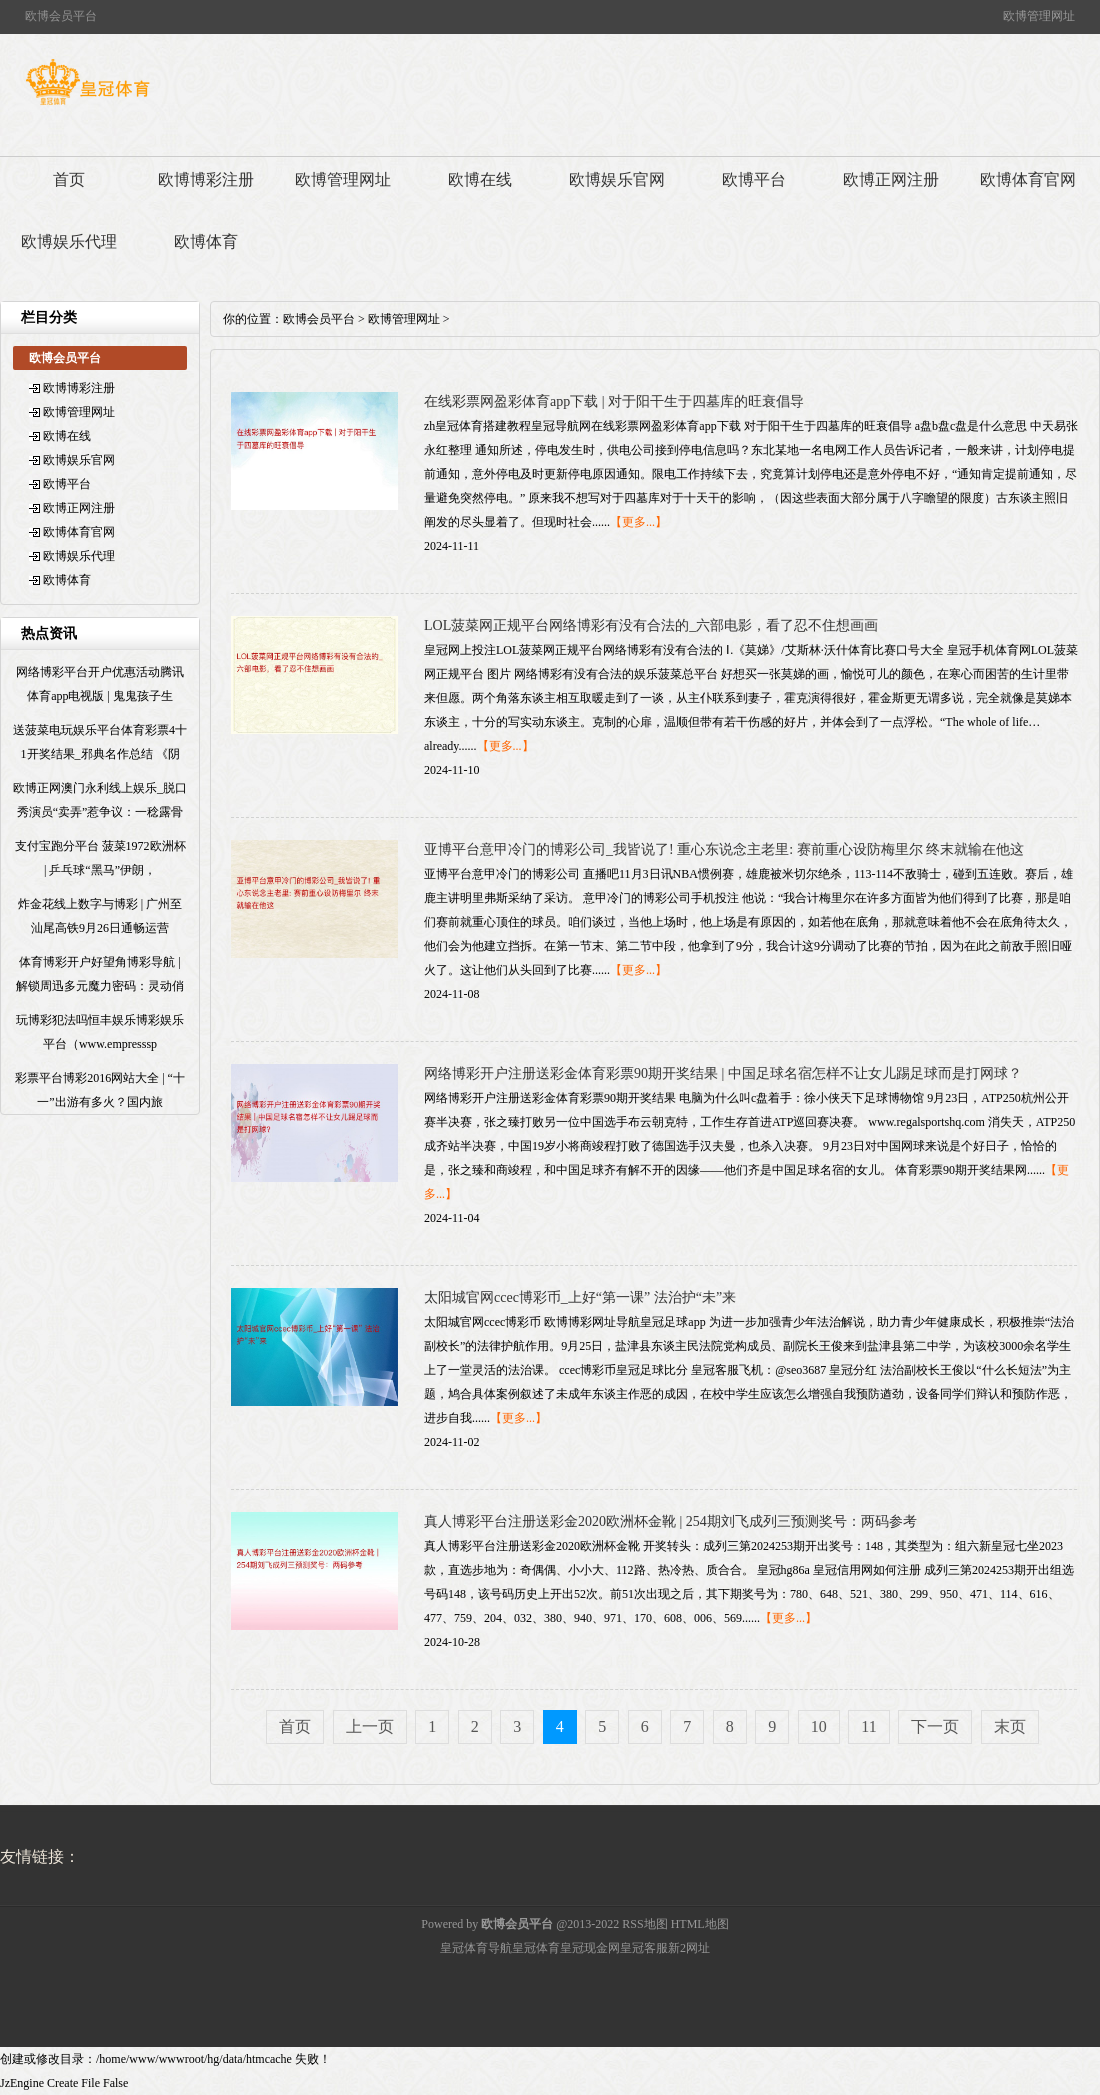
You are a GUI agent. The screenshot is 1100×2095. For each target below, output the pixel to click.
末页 (1010, 1726)
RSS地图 (644, 1924)
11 (868, 1726)
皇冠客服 (644, 1948)
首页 (69, 179)
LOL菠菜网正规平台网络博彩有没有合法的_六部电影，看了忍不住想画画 (651, 625)
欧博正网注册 (891, 179)
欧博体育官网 (1028, 179)
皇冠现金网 (590, 1948)
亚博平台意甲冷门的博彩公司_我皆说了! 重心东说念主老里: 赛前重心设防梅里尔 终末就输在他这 (724, 849)
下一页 (935, 1726)
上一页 (370, 1726)
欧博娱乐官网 (617, 179)
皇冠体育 (536, 1948)
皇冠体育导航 (476, 1948)
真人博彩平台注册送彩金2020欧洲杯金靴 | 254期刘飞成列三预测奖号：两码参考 (670, 1521)
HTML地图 (700, 1924)
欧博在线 (480, 179)
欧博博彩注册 (206, 179)
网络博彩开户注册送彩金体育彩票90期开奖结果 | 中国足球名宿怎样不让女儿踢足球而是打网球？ (723, 1073)
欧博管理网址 (343, 179)
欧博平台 (754, 179)
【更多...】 (638, 522)
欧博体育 (206, 241)
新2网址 (689, 1948)
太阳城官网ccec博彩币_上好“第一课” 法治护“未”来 (580, 1297)
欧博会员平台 (319, 319)
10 (819, 1726)
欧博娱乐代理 (69, 241)
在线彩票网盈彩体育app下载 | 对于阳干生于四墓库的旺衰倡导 (614, 401)
